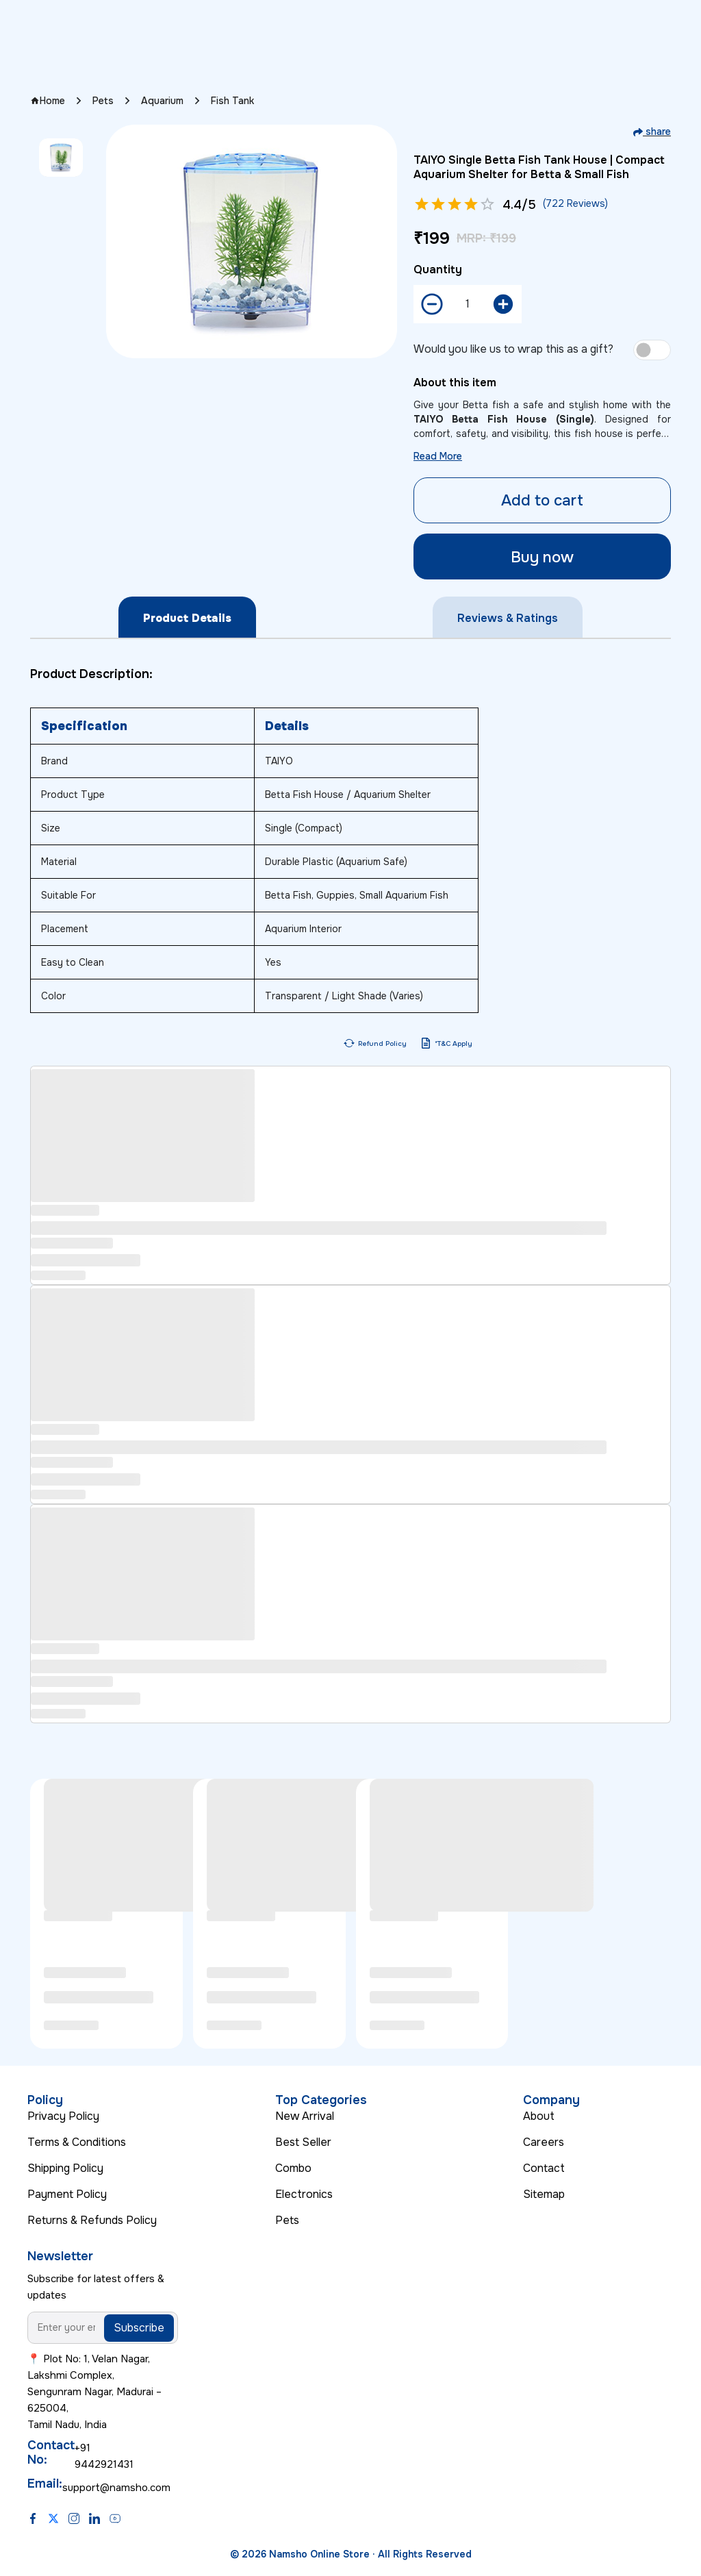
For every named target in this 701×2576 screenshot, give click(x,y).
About (539, 2116)
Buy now (542, 557)
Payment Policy (67, 2194)
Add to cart (542, 500)
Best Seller (303, 2142)
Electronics (304, 2194)
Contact (544, 2168)
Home (47, 101)
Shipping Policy (65, 2168)
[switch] (652, 350)
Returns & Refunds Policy (92, 2220)
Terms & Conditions (76, 2142)
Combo (293, 2168)
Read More (437, 456)
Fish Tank (232, 101)
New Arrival (304, 2116)
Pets (103, 101)
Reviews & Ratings (507, 618)
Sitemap (544, 2194)
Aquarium (162, 101)
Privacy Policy (63, 2116)
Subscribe (139, 2328)
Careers (543, 2142)
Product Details (187, 618)
